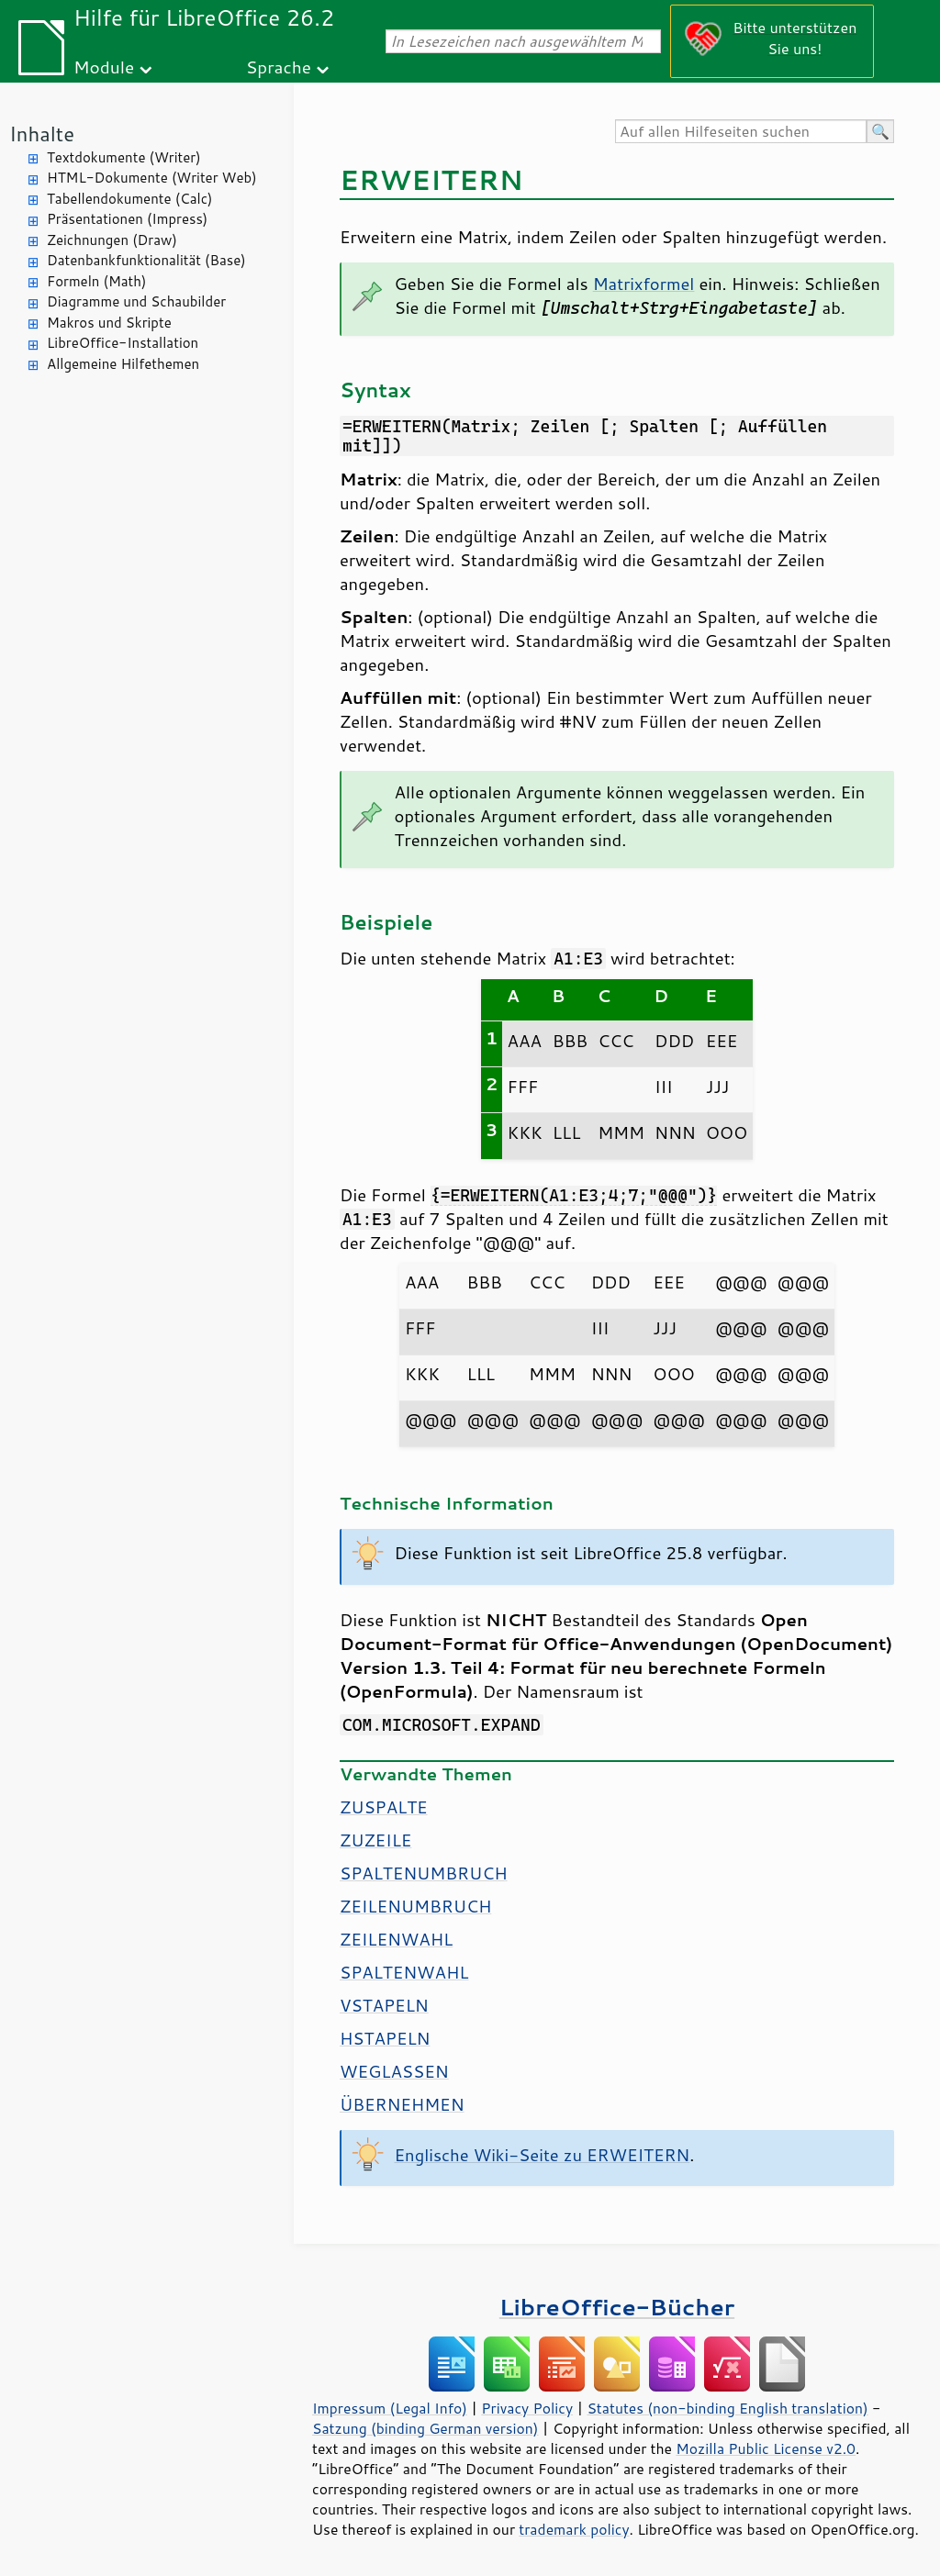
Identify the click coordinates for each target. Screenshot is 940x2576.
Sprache (278, 66)
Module (103, 66)
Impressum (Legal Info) (389, 2408)
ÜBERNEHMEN (402, 2104)
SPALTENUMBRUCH (424, 1873)
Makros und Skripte (109, 322)
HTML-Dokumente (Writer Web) (152, 177)
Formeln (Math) (96, 281)
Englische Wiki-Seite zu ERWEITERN (542, 2155)
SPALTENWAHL (404, 1972)
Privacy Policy (527, 2408)
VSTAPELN (384, 2005)
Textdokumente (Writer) (124, 157)
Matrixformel (644, 284)
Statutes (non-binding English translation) (727, 2408)
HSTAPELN (385, 2038)
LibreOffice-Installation (122, 342)
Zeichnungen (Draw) (112, 240)
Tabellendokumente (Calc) (129, 198)
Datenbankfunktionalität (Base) (146, 260)
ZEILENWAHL (396, 1939)
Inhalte (41, 133)
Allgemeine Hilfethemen (123, 364)
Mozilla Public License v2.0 (766, 2448)
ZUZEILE (375, 1840)
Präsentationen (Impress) (127, 219)
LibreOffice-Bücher (616, 2307)
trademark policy (574, 2529)
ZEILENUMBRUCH (415, 1906)
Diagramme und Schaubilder (136, 301)
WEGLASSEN (394, 2071)
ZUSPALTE (384, 1807)
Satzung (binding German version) (425, 2428)
